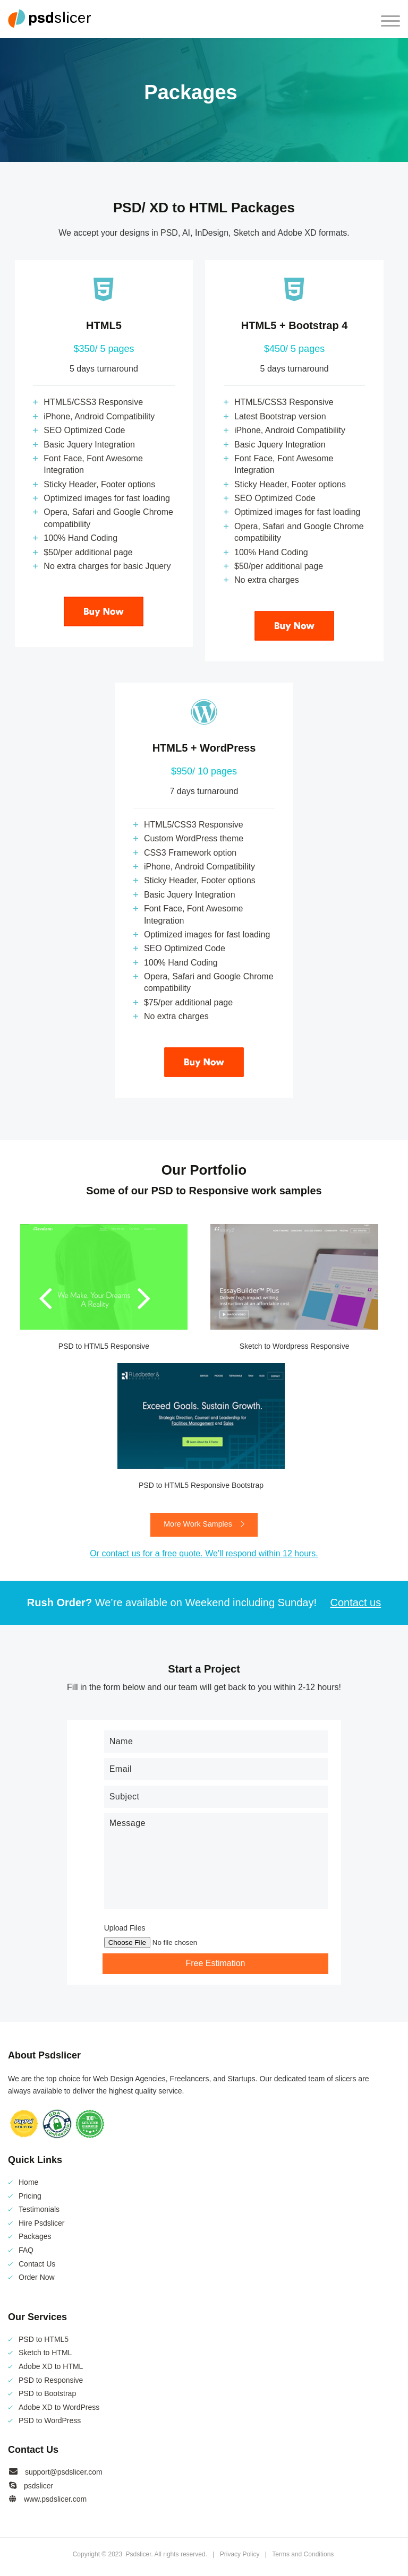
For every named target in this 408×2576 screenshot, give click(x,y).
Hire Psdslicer (41, 2223)
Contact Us (37, 2264)
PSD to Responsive (51, 2380)
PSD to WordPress (50, 2421)
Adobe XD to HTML (51, 2367)
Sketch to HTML (45, 2353)
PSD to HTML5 (44, 2339)
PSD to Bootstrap (47, 2394)
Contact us (355, 1603)
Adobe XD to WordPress (59, 2407)
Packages (35, 2237)
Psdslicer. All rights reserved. (167, 2554)
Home (28, 2182)
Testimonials (39, 2209)
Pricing (30, 2196)
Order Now (37, 2277)
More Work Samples (203, 1525)
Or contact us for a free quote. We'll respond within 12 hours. (204, 1553)
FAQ (26, 2250)
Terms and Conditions (303, 2554)
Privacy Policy (240, 2554)
